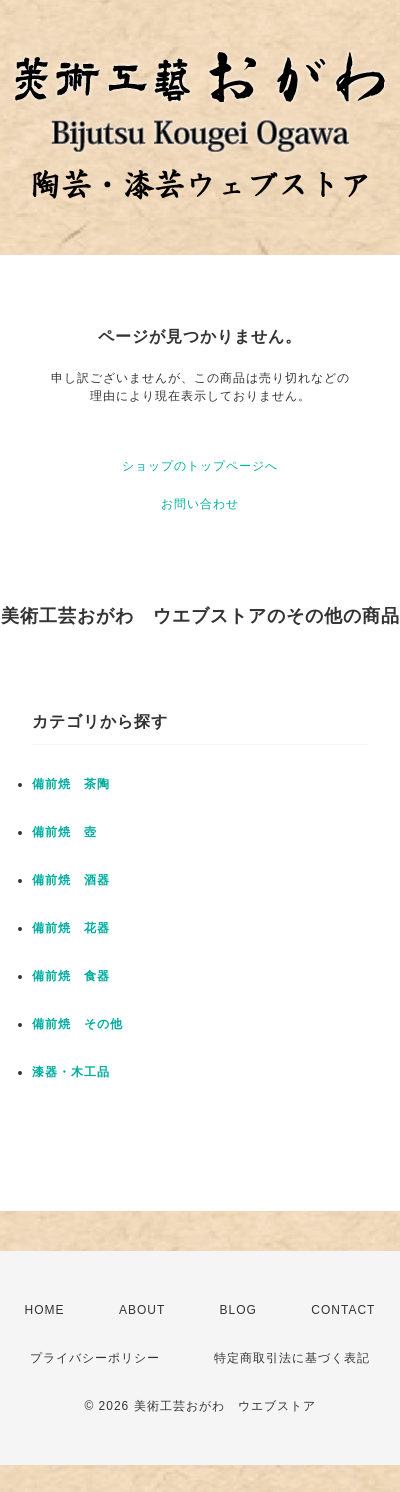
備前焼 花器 (71, 928)
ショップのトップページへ (200, 466)
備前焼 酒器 (71, 880)
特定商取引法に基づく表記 (292, 1358)
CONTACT (343, 1310)
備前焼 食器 (71, 976)
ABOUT (142, 1310)
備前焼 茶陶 (71, 784)
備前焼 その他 (77, 1024)
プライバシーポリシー (95, 1358)
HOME (45, 1310)
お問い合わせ (200, 504)
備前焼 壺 (64, 832)
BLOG (238, 1310)
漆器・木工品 (71, 1072)
